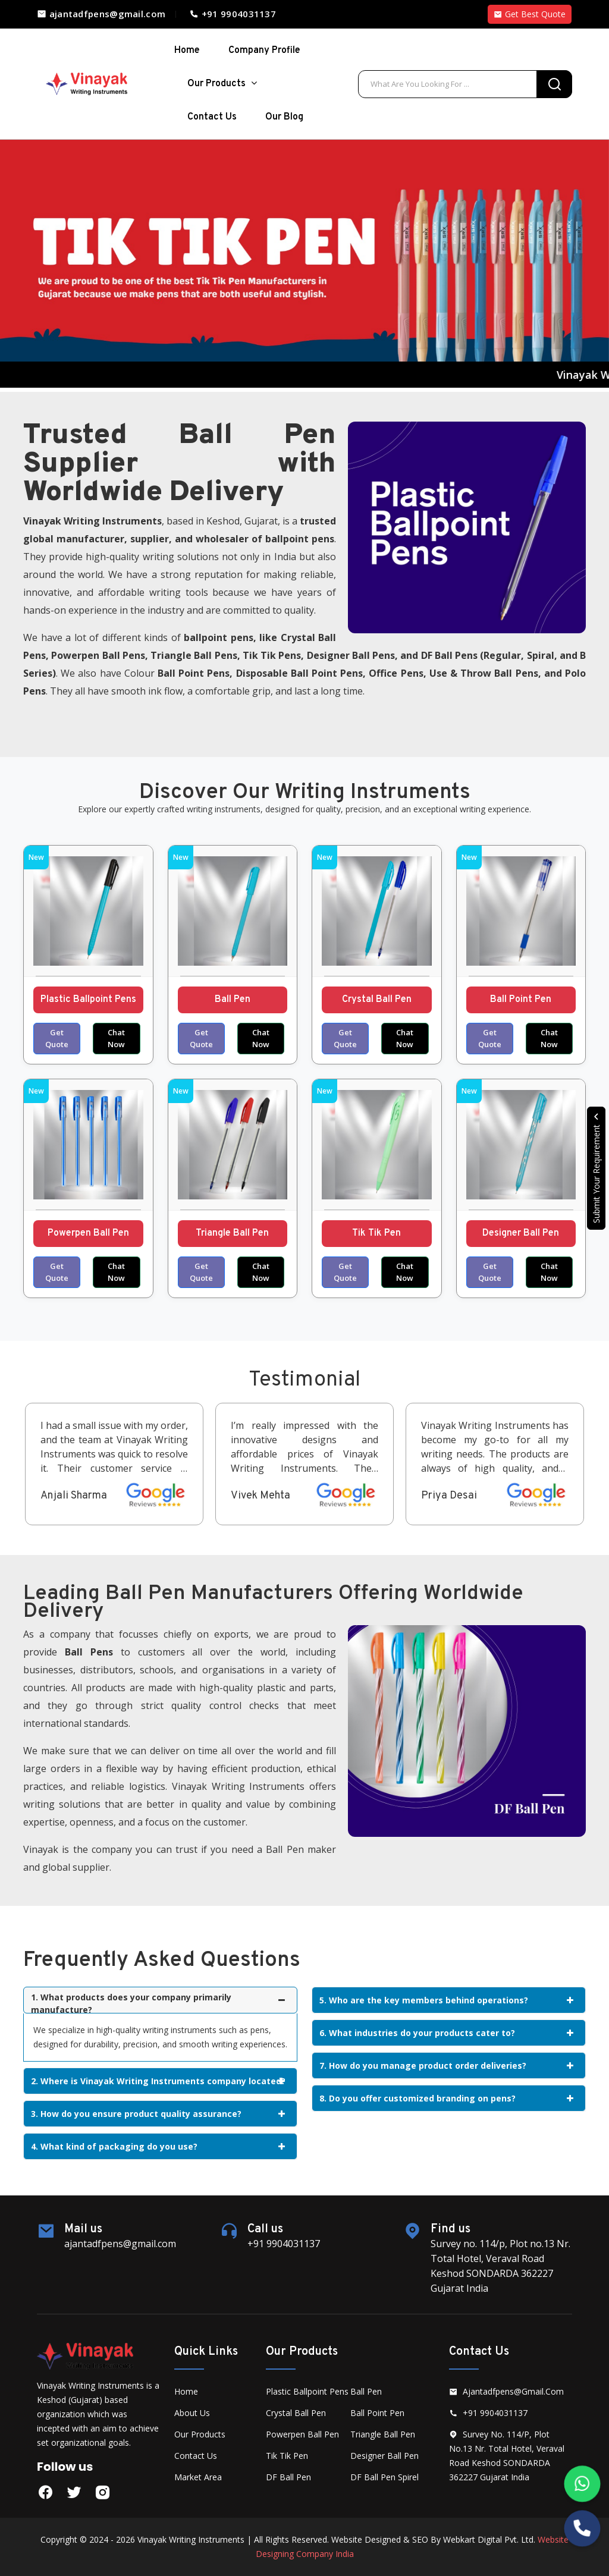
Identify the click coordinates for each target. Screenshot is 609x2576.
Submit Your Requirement (596, 1168)
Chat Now (116, 1038)
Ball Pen (232, 1000)
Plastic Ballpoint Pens (88, 1000)
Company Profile (264, 50)
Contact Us (212, 117)
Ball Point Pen (520, 1000)
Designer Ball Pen (520, 1233)
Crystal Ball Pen (377, 1000)
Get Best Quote (530, 14)
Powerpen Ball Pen (88, 1233)
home (187, 50)
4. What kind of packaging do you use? (158, 2146)
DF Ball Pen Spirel (384, 2477)
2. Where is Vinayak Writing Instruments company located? (158, 2081)
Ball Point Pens (194, 673)
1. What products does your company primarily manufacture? (158, 2002)
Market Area (198, 2477)
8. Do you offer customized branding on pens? (446, 2098)
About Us (192, 2412)
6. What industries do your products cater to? (446, 2032)
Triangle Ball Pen (232, 1233)
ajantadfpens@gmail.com (101, 14)
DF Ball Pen (288, 2477)
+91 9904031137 (232, 14)
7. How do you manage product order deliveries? (446, 2065)
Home (186, 2391)
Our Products (222, 84)
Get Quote (56, 1038)
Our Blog (284, 117)
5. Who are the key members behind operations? (446, 2000)
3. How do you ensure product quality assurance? (158, 2113)
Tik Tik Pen (376, 1233)
